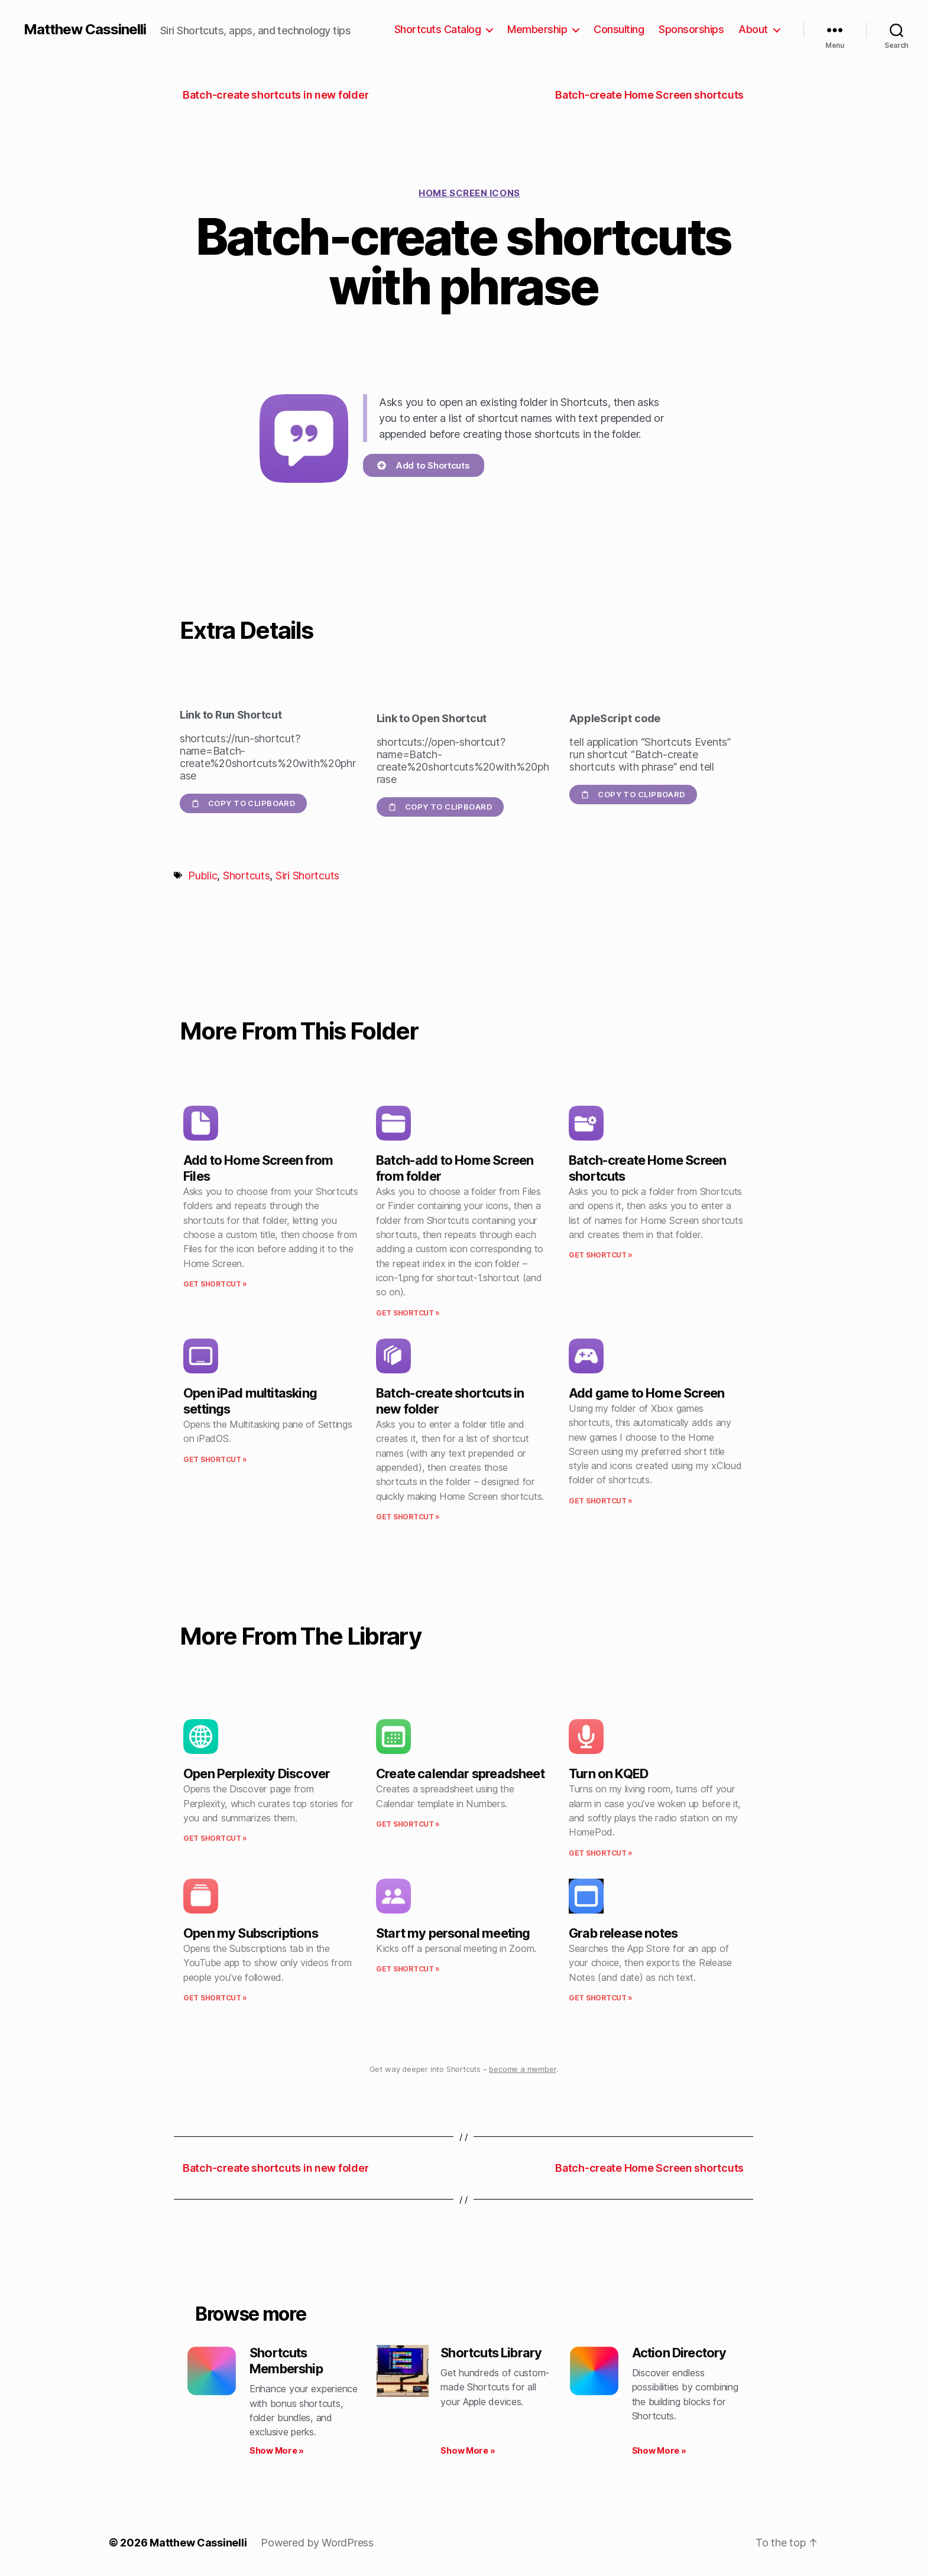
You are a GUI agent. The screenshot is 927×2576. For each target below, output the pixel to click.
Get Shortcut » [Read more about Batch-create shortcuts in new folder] (408, 1516)
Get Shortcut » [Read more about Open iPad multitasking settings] (215, 1459)
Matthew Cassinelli (85, 29)
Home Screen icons (469, 193)
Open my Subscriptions (250, 1933)
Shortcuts (246, 875)
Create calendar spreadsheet (460, 1773)
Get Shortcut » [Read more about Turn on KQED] (601, 1853)
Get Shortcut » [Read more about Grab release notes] (601, 1997)
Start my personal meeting (453, 1933)
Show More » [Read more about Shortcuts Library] (467, 2450)
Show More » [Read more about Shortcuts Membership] (276, 2450)
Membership (537, 29)
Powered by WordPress (317, 2542)
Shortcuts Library (491, 2352)
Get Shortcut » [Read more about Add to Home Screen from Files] (215, 1283)
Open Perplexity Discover (256, 1773)
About (753, 29)
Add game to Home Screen (646, 1393)
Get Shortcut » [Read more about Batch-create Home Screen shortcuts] (601, 1254)
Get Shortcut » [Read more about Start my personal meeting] (408, 1968)
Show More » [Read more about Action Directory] (659, 2450)
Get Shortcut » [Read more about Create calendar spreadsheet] (408, 1824)
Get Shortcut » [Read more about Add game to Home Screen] (601, 1500)
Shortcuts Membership (286, 2360)
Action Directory (679, 2352)
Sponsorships (691, 29)
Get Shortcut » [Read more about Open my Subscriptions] (215, 1997)
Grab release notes (623, 1933)
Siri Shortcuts (307, 875)
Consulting (619, 29)
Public (202, 875)
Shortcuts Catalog (437, 29)
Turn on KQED (608, 1773)
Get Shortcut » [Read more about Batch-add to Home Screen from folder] (408, 1312)
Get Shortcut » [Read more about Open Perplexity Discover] (215, 1838)
